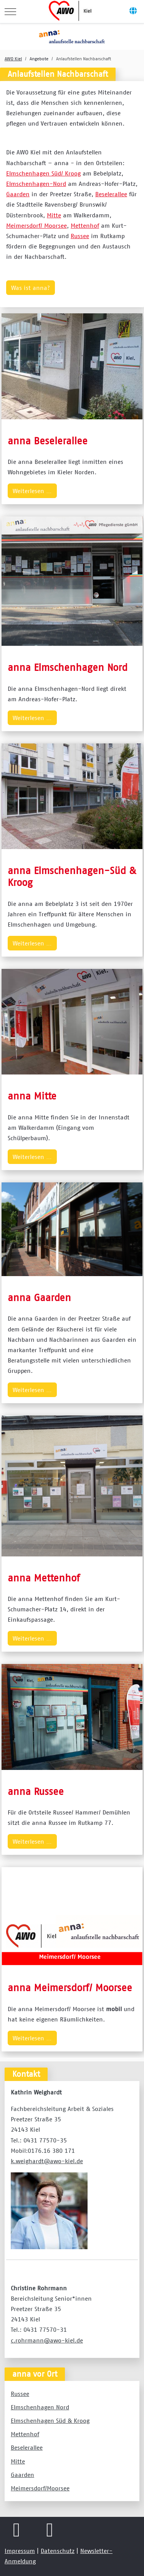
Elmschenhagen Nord (40, 2407)
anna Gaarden (39, 1297)
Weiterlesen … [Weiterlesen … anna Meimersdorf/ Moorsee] (32, 2038)
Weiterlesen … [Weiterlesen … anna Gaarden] (32, 1389)
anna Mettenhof (44, 1577)
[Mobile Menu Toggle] (10, 11)
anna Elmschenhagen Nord (67, 667)
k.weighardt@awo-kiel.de (47, 2160)
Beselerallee (111, 193)
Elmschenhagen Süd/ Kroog (43, 173)
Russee (80, 235)
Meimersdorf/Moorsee (40, 2488)
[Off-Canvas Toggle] (133, 11)
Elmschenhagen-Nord (36, 183)
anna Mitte (32, 1095)
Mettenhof (85, 225)
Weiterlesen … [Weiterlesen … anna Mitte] (32, 1156)
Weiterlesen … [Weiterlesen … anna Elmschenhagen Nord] (32, 717)
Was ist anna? (30, 287)
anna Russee (36, 1791)
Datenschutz (57, 2550)
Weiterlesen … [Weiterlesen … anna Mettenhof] (32, 1638)
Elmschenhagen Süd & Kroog (50, 2420)
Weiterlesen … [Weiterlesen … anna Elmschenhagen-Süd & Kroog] (32, 943)
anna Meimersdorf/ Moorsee (70, 1987)
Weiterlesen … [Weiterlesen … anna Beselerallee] (32, 490)
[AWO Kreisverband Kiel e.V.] (71, 11)
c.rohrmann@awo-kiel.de (47, 2340)
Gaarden (18, 193)
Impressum (20, 2550)
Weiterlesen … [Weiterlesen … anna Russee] (32, 1841)
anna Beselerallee (48, 440)
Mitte (54, 215)
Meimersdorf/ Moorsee (36, 225)
